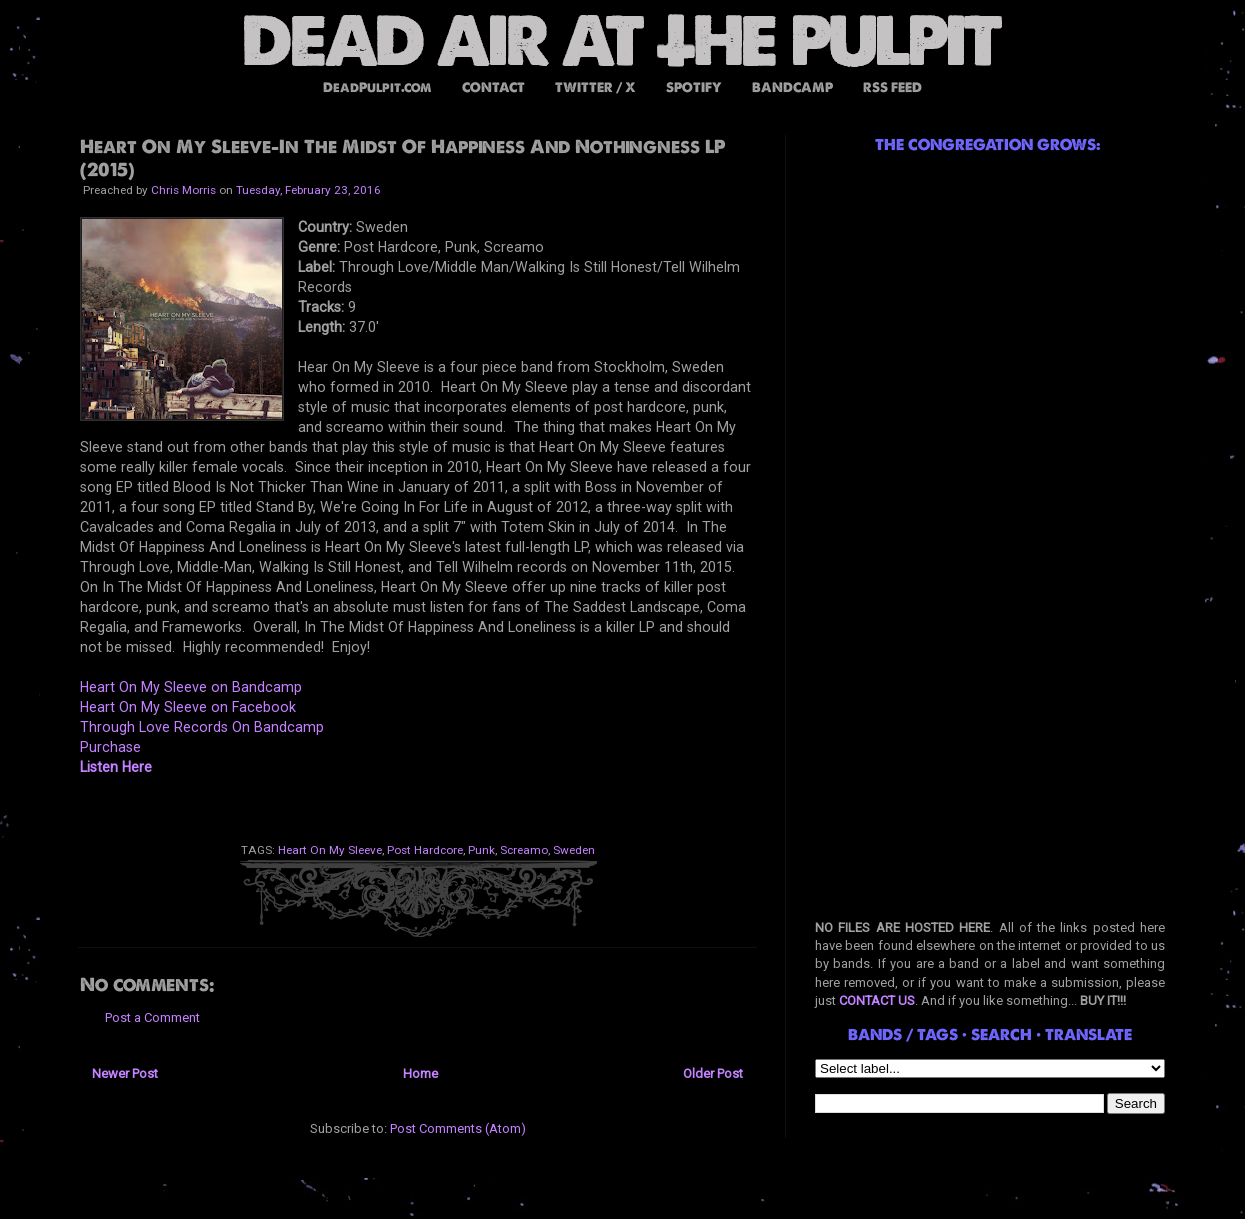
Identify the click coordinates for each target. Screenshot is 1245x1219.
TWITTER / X (595, 87)
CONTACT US (877, 1000)
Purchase (110, 747)
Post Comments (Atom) (458, 1128)
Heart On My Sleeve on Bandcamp (191, 687)
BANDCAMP (792, 87)
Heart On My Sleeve (330, 850)
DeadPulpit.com (377, 87)
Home (420, 1073)
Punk (481, 850)
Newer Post (125, 1073)
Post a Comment (152, 1017)
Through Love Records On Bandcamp (202, 727)
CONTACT (493, 87)
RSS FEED (892, 87)
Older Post (713, 1073)
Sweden (574, 850)
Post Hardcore (425, 850)
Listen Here (116, 767)
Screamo (524, 850)
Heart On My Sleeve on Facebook (188, 707)
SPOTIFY (694, 87)
